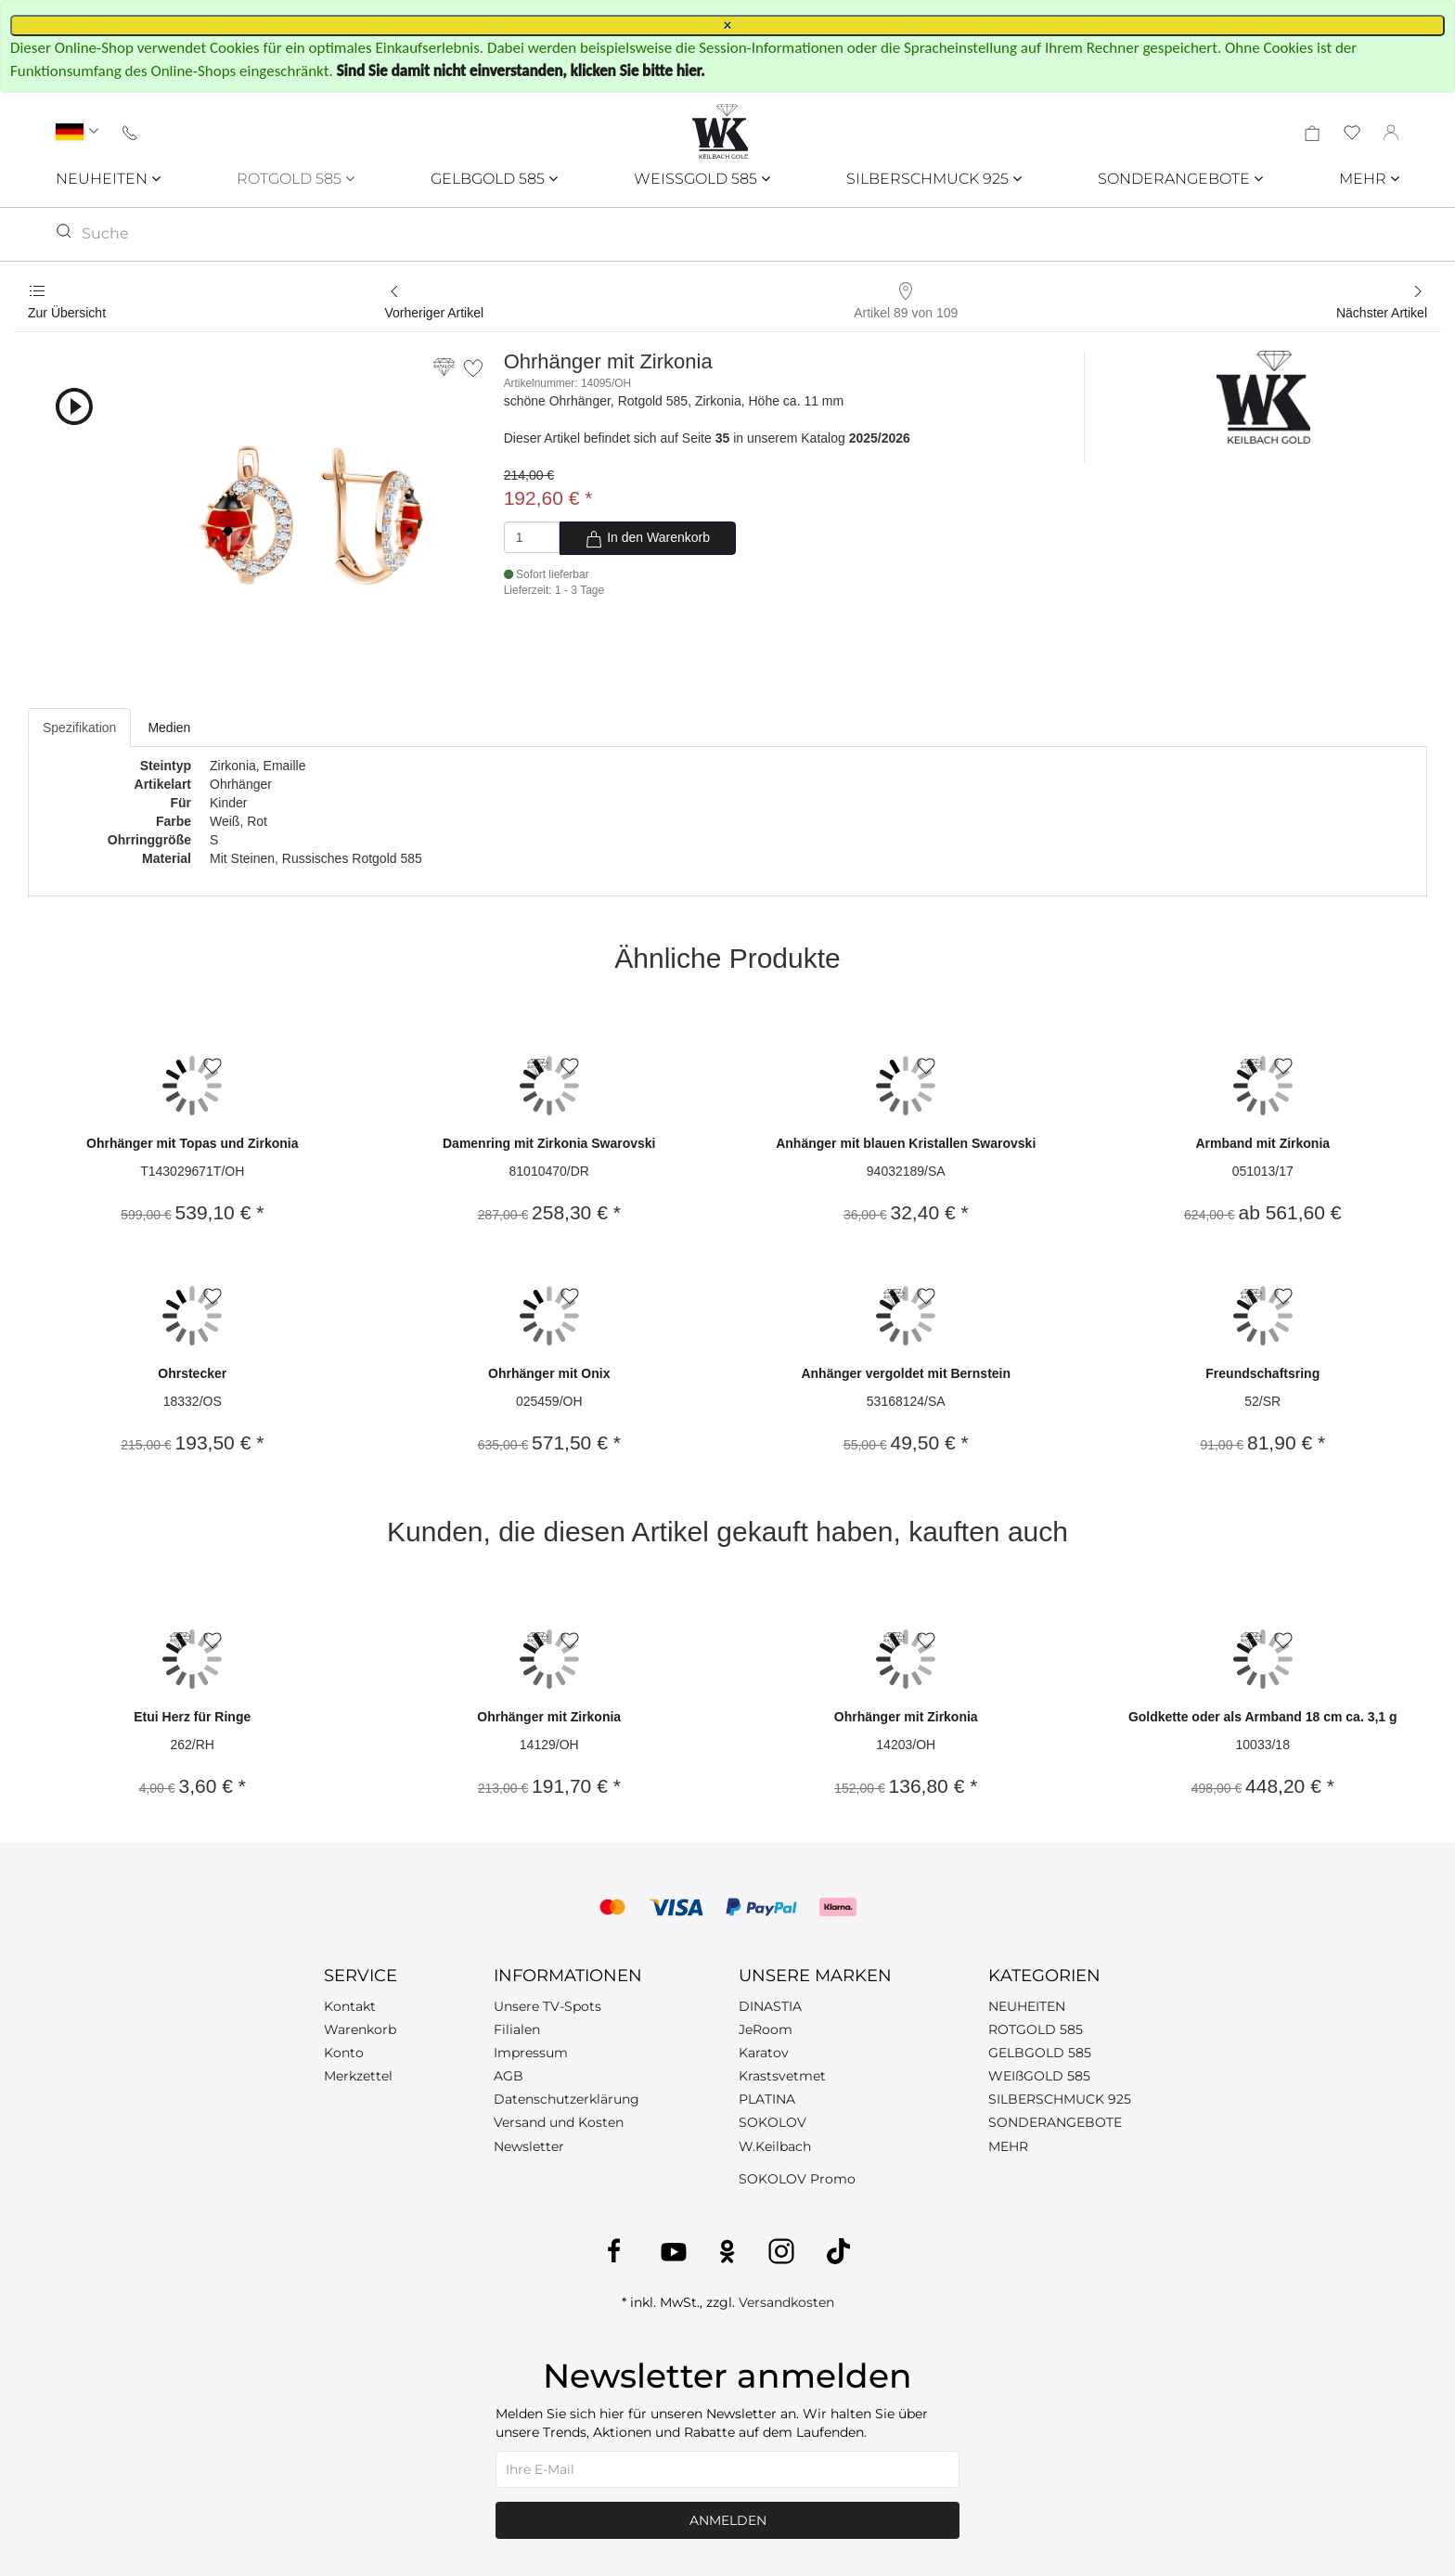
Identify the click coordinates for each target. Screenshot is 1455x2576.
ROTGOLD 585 (295, 178)
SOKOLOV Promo (797, 2178)
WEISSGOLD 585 (702, 178)
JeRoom (765, 2029)
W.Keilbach (775, 2146)
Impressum (531, 2052)
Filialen (517, 2029)
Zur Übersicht (67, 312)
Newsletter (529, 2146)
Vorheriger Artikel (434, 312)
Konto (344, 2052)
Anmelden (727, 2520)
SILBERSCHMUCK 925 (934, 178)
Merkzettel (358, 2075)
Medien (169, 727)
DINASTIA (770, 2006)
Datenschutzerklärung (566, 2099)
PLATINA (767, 2099)
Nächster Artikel (1381, 312)
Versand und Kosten (559, 2122)
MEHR (1369, 178)
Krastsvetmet (782, 2075)
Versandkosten (786, 2302)
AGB (508, 2075)
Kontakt (350, 2006)
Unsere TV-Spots (547, 2006)
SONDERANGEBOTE (1180, 178)
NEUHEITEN (108, 178)
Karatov (764, 2052)
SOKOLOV (772, 2122)
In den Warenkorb (647, 539)
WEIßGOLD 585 (1039, 2075)
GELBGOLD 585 (494, 178)
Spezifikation (79, 727)
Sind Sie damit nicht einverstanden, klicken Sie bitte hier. (521, 71)
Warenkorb (360, 2029)
